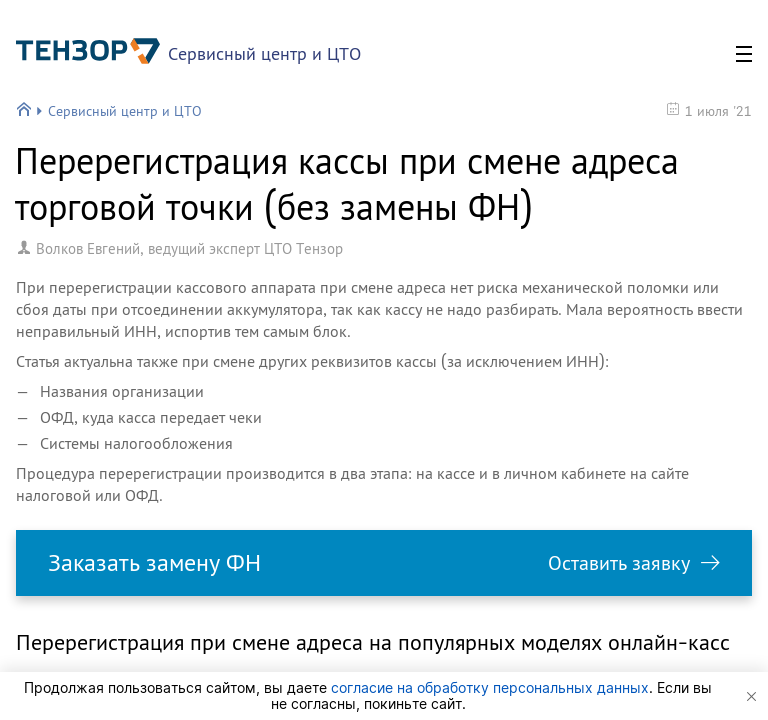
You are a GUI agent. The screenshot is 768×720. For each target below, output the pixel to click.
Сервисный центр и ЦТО (264, 53)
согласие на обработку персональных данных (490, 687)
